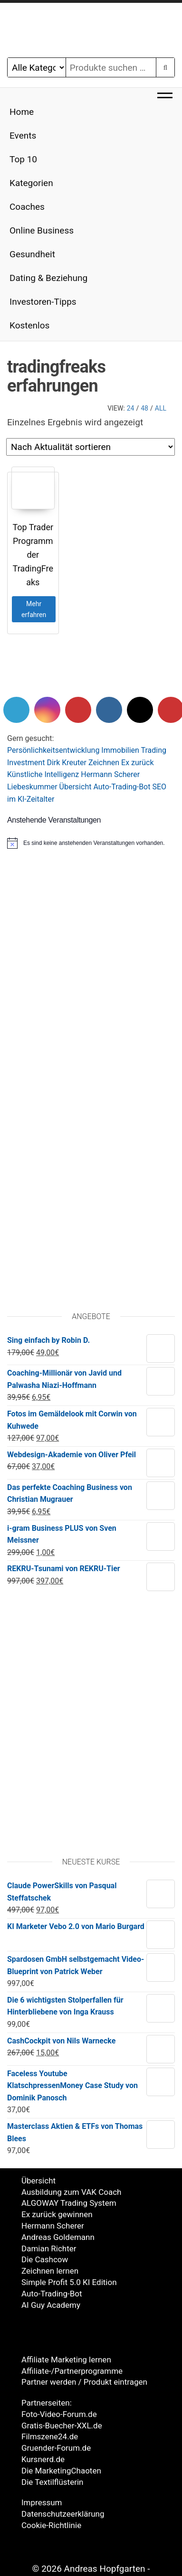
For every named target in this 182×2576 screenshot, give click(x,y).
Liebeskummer (32, 786)
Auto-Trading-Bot (121, 786)
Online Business (42, 230)
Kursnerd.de (43, 2459)
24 (130, 408)
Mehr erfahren (33, 609)
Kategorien (31, 183)
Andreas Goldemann (58, 2237)
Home (22, 111)
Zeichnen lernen (49, 2271)
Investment (26, 762)
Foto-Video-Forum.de (59, 2414)
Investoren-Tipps (43, 301)
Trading (154, 750)
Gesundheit (32, 254)
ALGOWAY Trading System (68, 2203)
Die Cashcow (44, 2259)
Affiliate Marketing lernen (66, 2359)
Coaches (27, 206)
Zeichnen (103, 762)
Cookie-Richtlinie (51, 2525)
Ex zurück (137, 762)
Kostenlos (29, 325)
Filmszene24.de (49, 2436)
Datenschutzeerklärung (63, 2514)
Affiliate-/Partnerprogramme (72, 2371)
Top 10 (23, 159)
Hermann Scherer (110, 774)
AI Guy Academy (50, 2305)
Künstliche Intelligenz (43, 774)
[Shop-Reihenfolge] (90, 447)
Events (23, 135)
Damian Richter (49, 2248)
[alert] (91, 843)
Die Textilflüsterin (52, 2482)
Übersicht (75, 786)
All (160, 408)
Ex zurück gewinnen (57, 2214)
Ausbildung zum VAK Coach (71, 2192)
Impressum (41, 2502)
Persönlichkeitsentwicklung (53, 750)
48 (144, 408)
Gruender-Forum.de (56, 2448)
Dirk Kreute (65, 762)
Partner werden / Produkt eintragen (84, 2382)
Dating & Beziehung (48, 277)
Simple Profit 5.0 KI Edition (69, 2282)
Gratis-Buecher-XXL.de (61, 2425)
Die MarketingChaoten (61, 2470)
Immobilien (120, 750)
